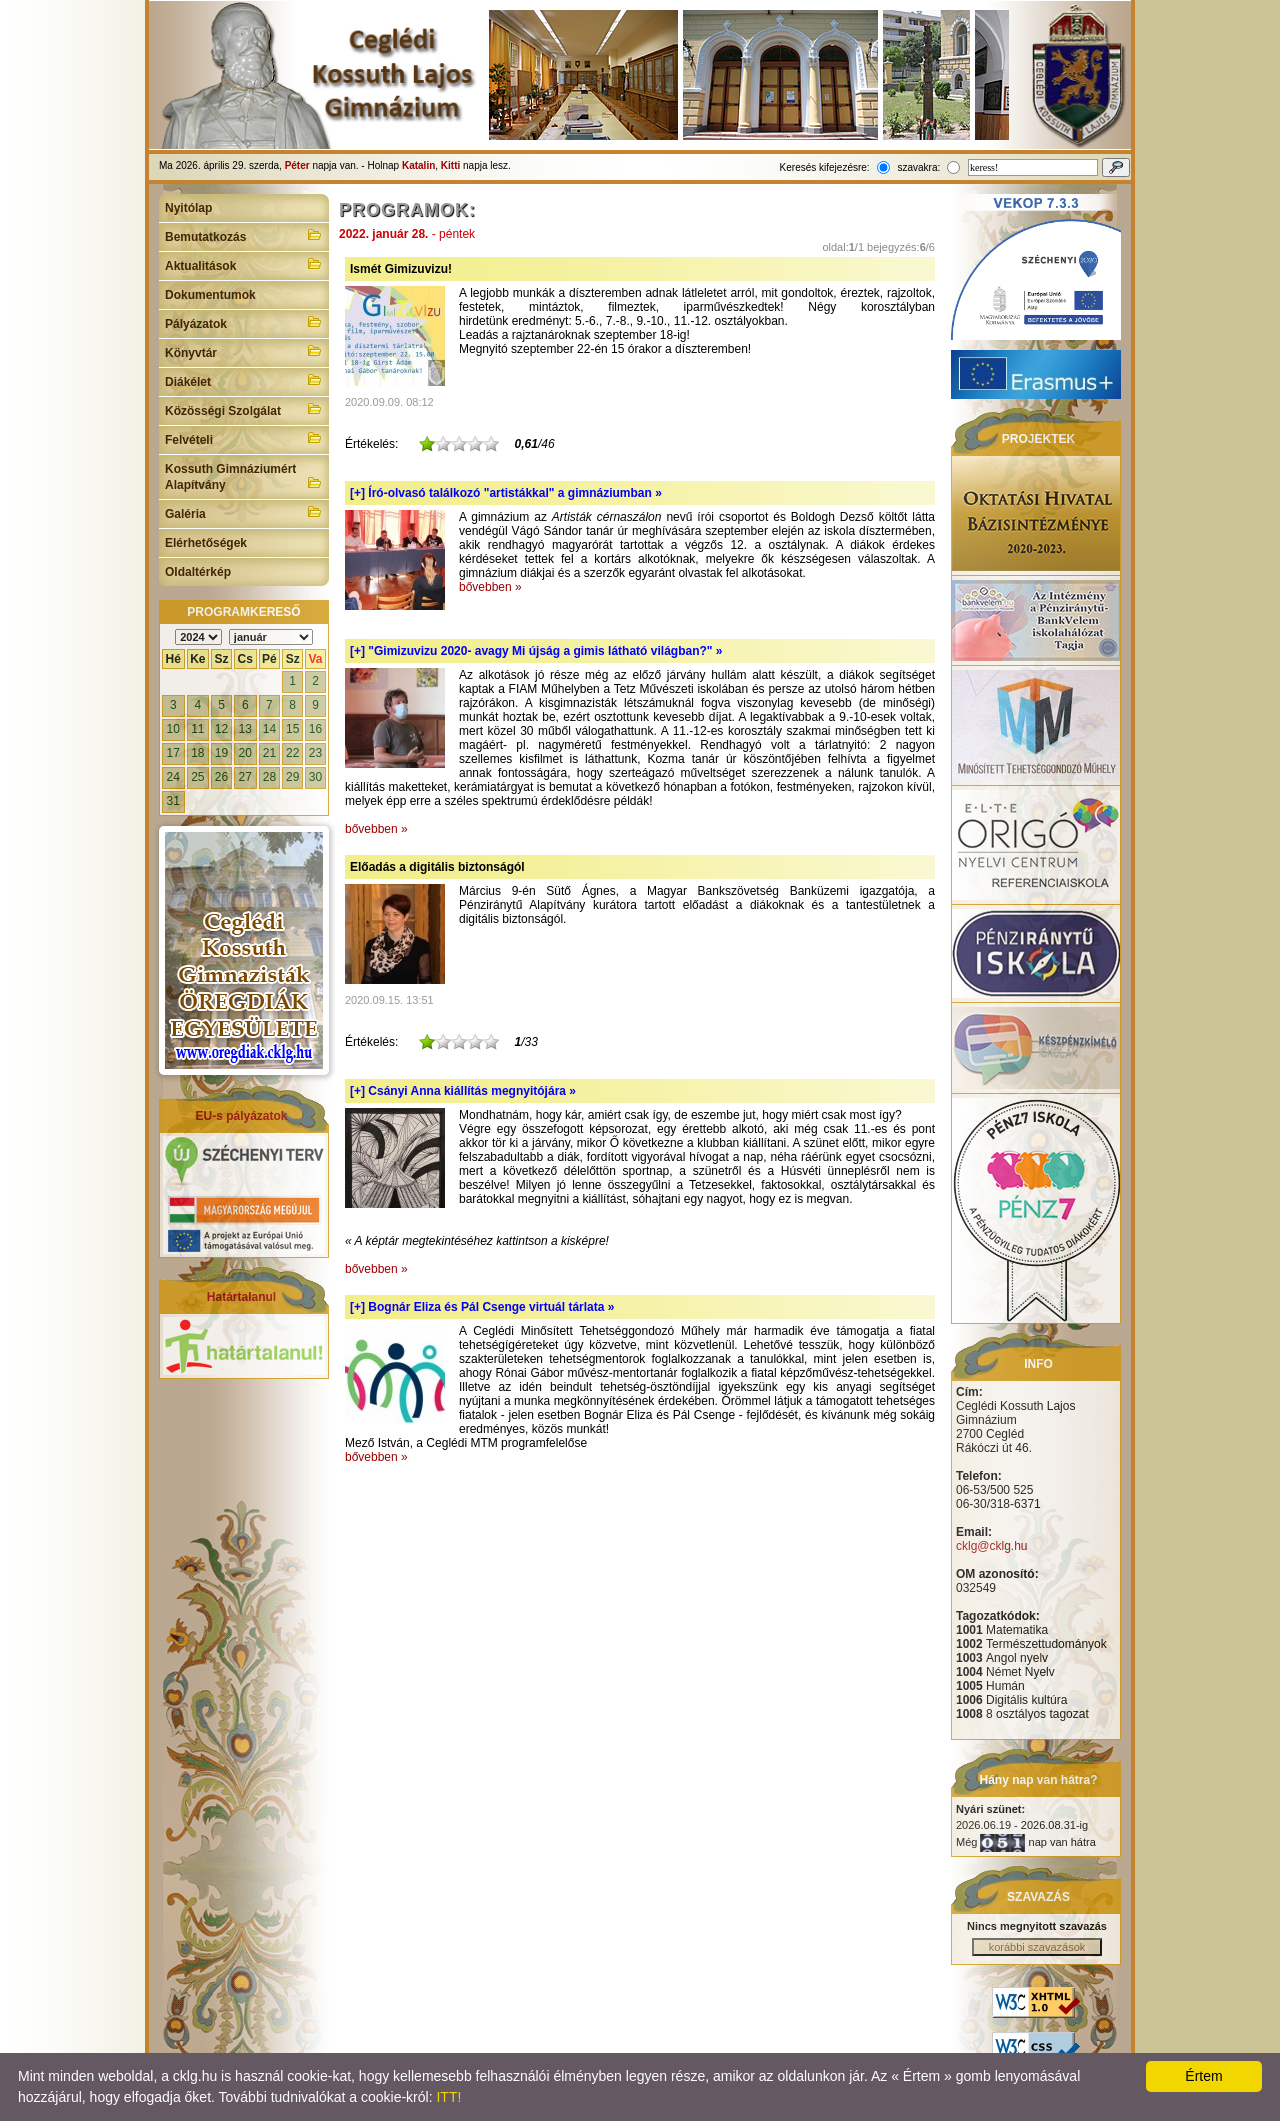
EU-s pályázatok (241, 1116)
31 (173, 801)
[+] (506, 493)
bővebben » (490, 587)
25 (197, 777)
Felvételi (244, 438)
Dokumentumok (210, 295)
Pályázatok (244, 322)
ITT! (448, 2097)
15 (292, 729)
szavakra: (918, 167)
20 (245, 753)
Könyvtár (244, 351)
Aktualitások (244, 264)
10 (173, 729)
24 (173, 777)
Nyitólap (188, 208)
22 (292, 753)
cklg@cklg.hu (992, 1546)
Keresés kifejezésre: (825, 167)
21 (269, 753)
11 (197, 729)
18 (197, 753)
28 (269, 777)
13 (245, 729)
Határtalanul (241, 1297)
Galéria (244, 512)
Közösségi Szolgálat (244, 409)
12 (221, 729)
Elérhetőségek (206, 543)
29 (292, 777)
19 (221, 753)
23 (315, 753)
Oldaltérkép (198, 572)
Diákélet (244, 380)
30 (315, 777)
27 (245, 777)
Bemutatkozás (244, 235)
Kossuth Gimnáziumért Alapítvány (244, 477)
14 (269, 729)
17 (173, 753)
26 (221, 777)
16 (315, 729)
